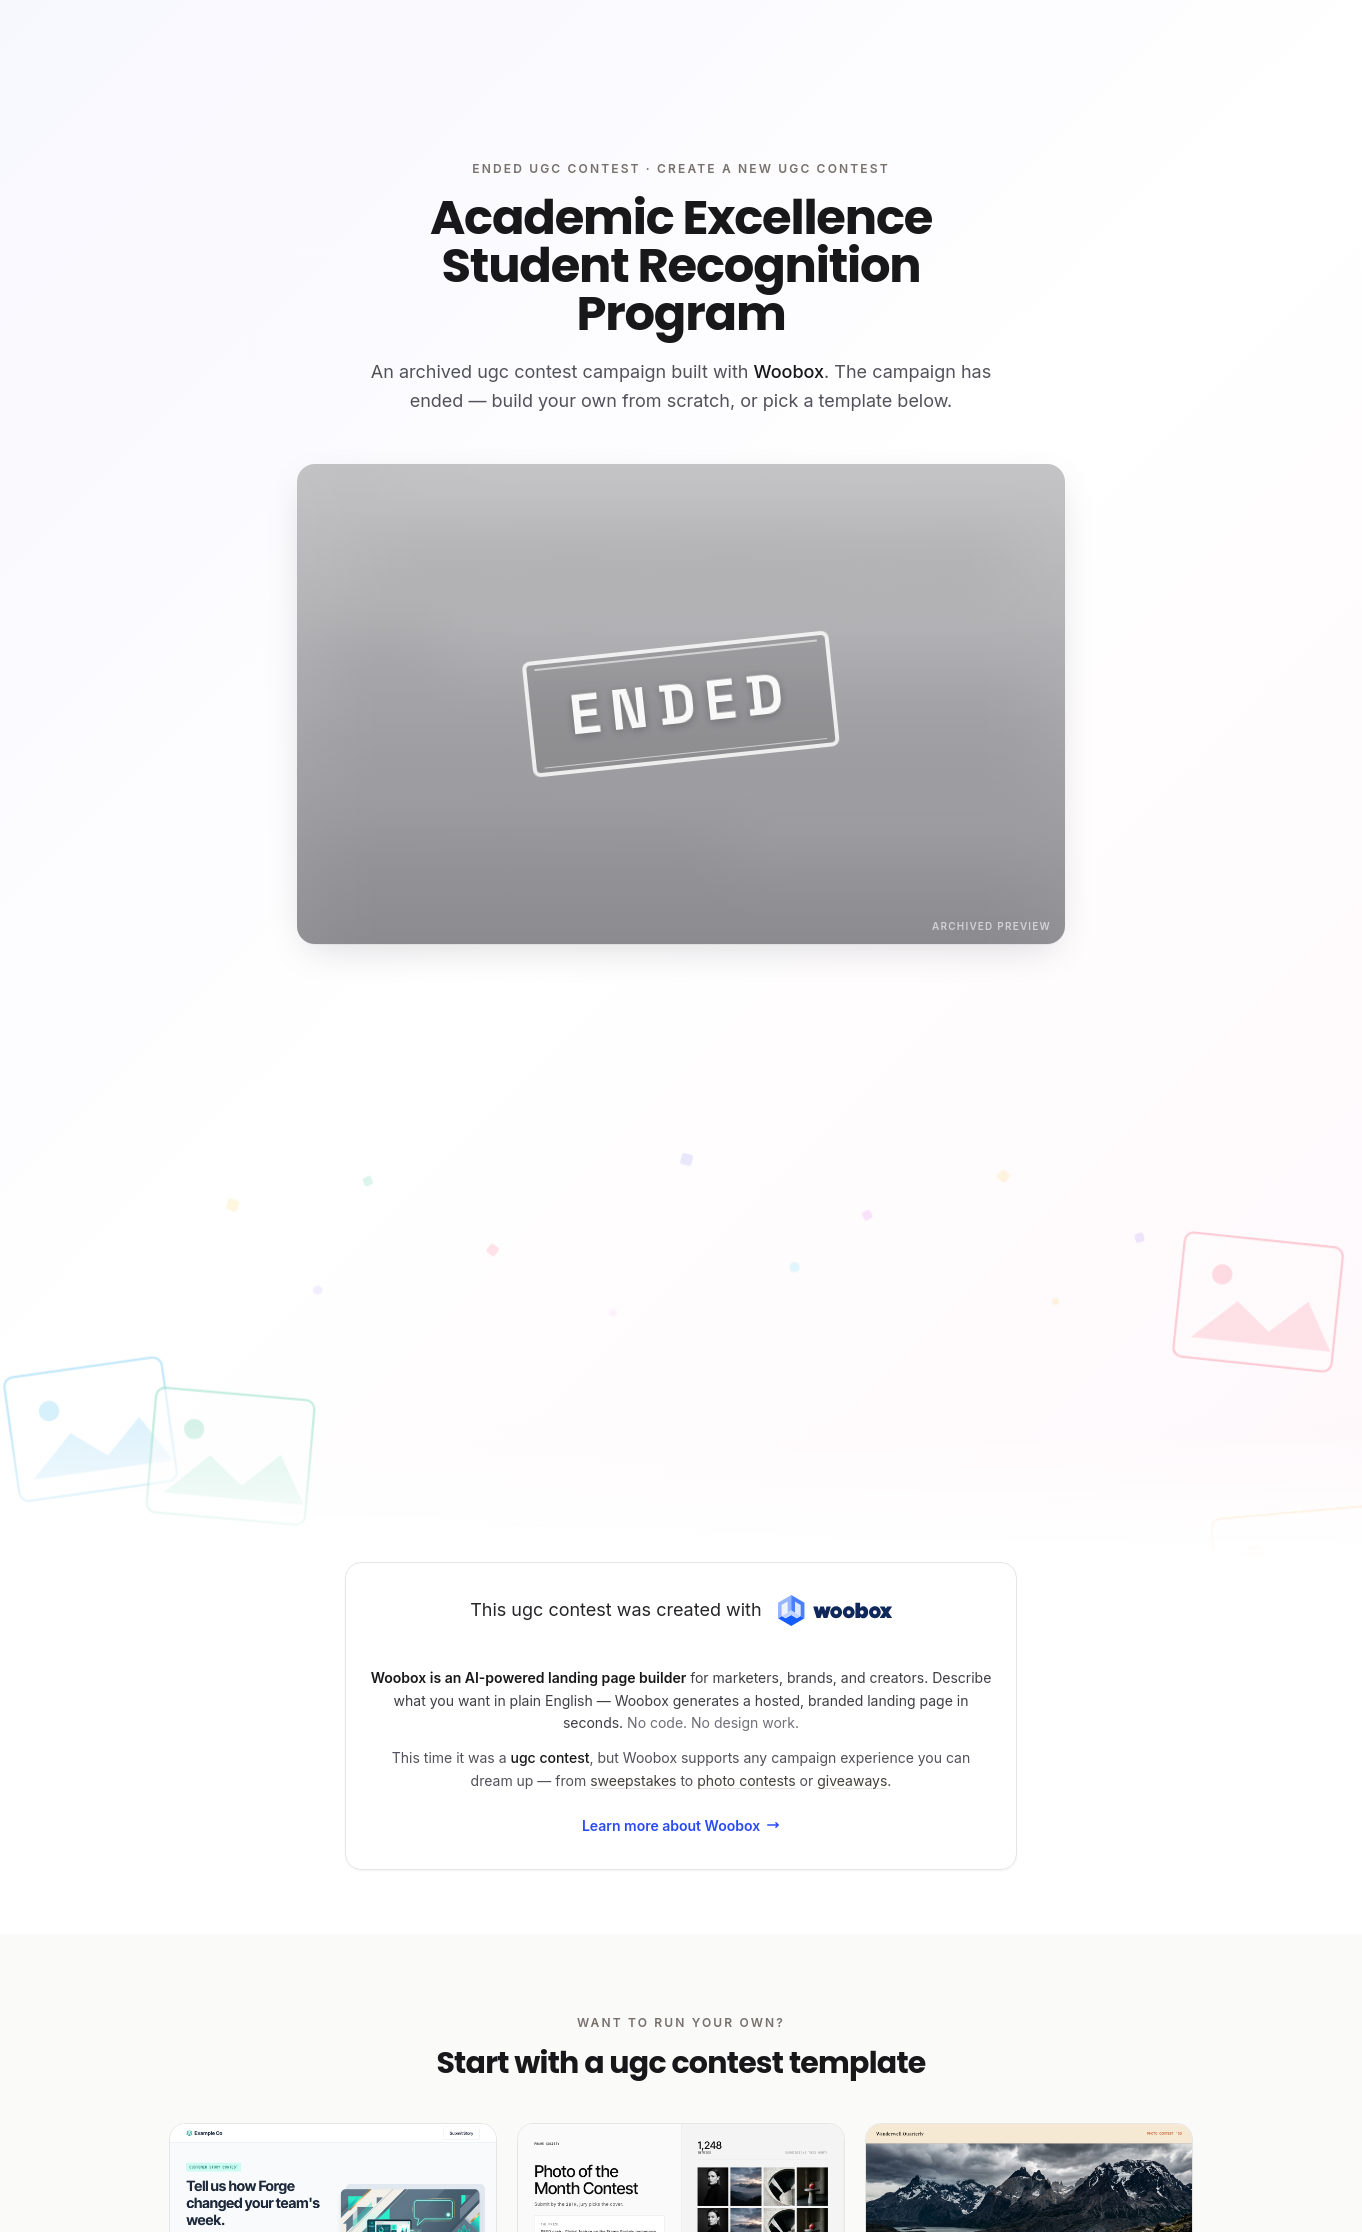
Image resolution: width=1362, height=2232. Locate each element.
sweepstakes (633, 1780)
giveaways (852, 1780)
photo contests (746, 1780)
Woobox (789, 371)
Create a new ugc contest (773, 168)
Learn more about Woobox (681, 1825)
